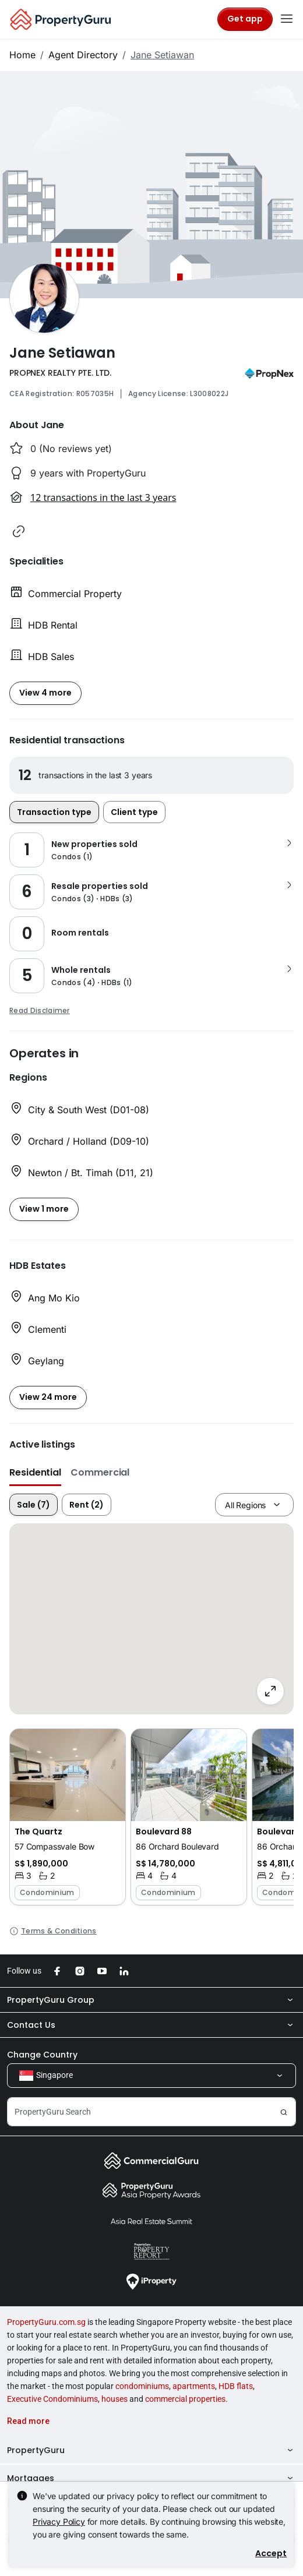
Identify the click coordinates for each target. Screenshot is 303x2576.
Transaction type (54, 812)
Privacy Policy (59, 2521)
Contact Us (151, 2025)
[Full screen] (270, 1691)
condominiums (142, 2386)
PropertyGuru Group (151, 1999)
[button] (18, 531)
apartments (193, 2386)
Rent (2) (86, 1505)
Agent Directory (83, 55)
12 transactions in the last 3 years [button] (103, 497)
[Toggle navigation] (286, 19)
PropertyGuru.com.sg (46, 2322)
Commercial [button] (100, 1472)
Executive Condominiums (52, 2399)
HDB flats (236, 2386)
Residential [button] (35, 1472)
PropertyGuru (151, 2450)
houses (114, 2399)
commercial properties (185, 2399)
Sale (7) (33, 1505)
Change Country (42, 2054)
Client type (134, 812)
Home (22, 55)
